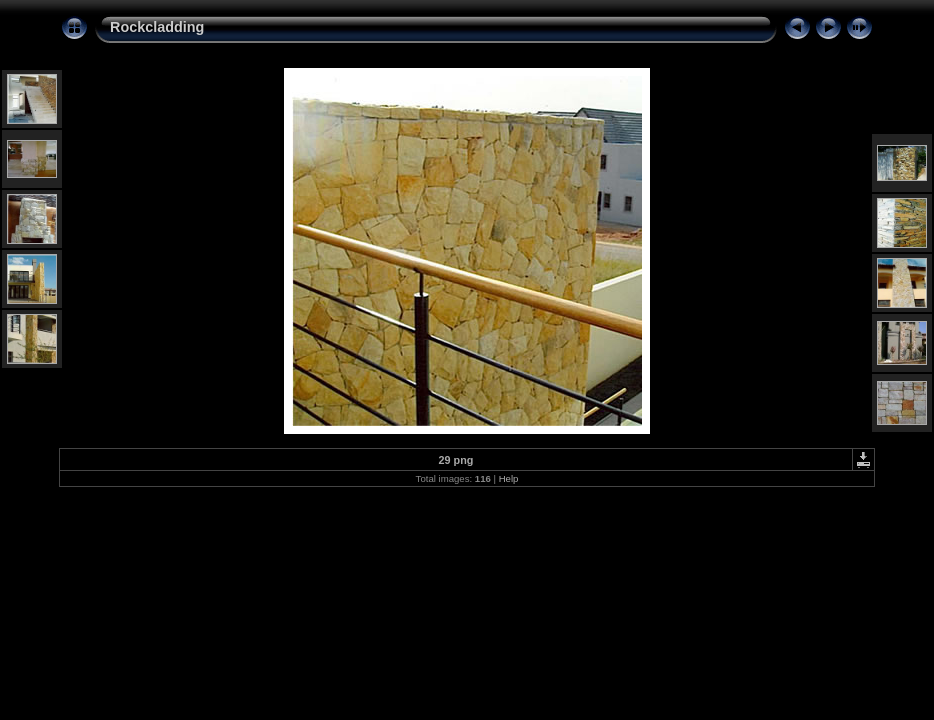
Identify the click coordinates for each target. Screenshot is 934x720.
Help (509, 478)
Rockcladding (157, 27)
